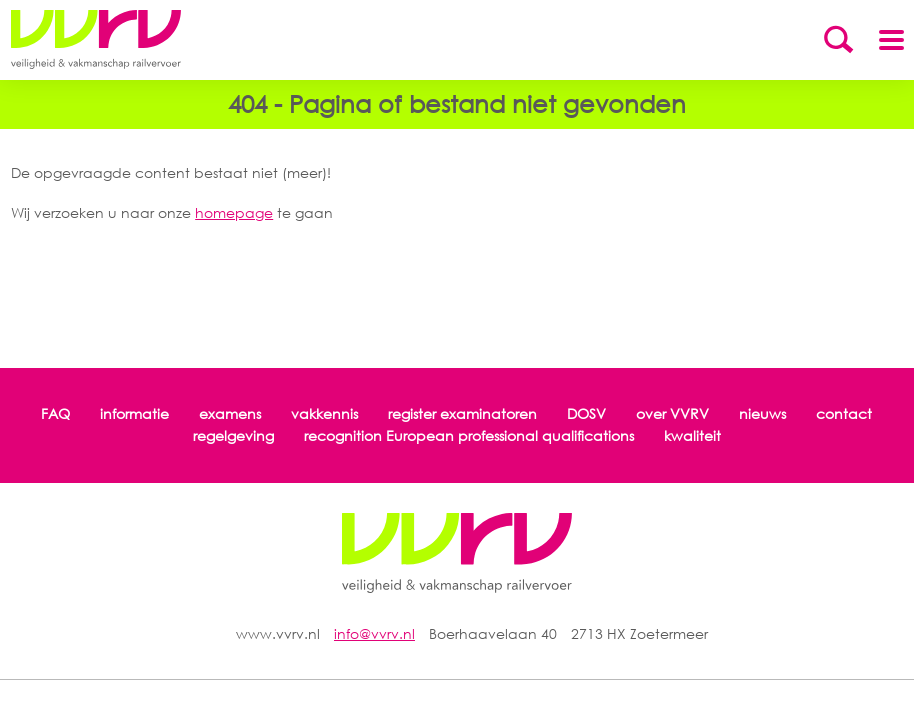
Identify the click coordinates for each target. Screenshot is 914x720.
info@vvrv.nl (374, 633)
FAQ (55, 413)
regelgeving (233, 435)
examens (230, 413)
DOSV (586, 413)
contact (844, 413)
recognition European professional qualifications (469, 435)
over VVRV (672, 413)
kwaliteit (692, 435)
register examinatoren (462, 413)
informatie (134, 413)
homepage (234, 212)
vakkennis (324, 413)
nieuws (762, 413)
